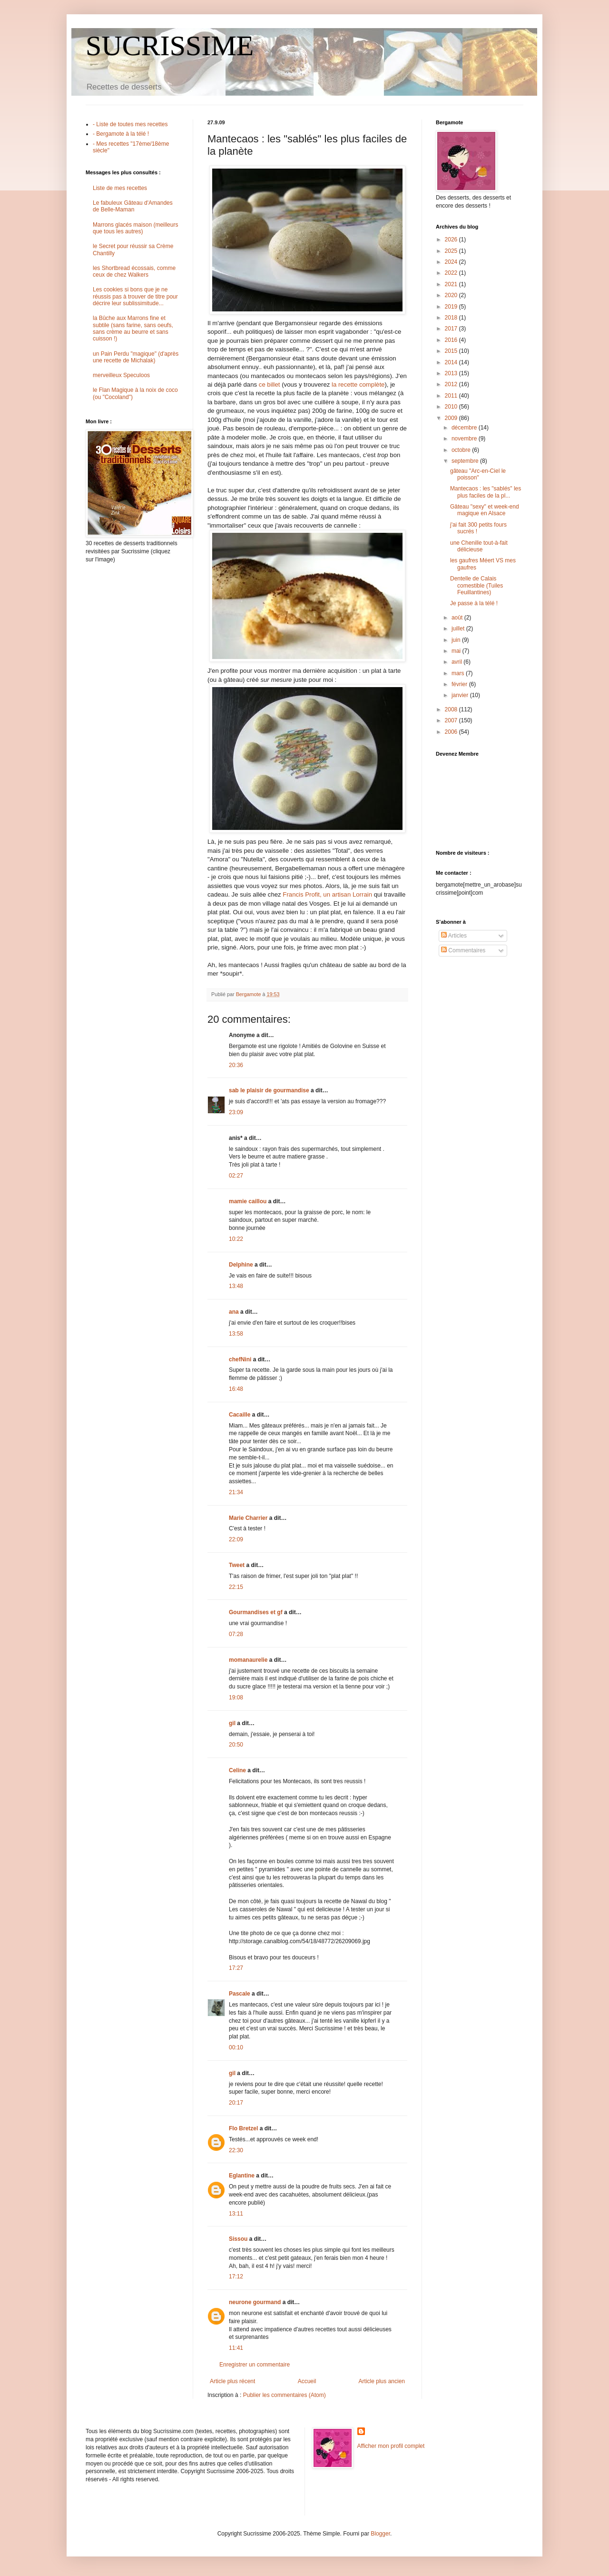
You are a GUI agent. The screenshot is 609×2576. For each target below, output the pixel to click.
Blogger (380, 2533)
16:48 (236, 1389)
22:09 (236, 1539)
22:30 (236, 2150)
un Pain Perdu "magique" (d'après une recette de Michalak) (135, 357)
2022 (452, 273)
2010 (452, 406)
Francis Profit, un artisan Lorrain (327, 894)
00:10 (236, 2047)
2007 (452, 720)
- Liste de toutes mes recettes (130, 124)
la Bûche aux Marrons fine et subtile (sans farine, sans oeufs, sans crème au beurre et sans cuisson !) (133, 328)
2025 (452, 251)
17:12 (236, 2276)
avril (457, 662)
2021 (452, 284)
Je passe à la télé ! (474, 603)
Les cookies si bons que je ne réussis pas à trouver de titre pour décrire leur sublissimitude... (135, 296)
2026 (452, 239)
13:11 (236, 2213)
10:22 (236, 1239)
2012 (452, 384)
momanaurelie (248, 1660)
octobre (462, 450)
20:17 (236, 2102)
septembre (466, 461)
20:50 (236, 1744)
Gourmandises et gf (256, 1612)
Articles (454, 935)
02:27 (236, 1175)
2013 (452, 373)
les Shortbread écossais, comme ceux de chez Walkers (134, 271)
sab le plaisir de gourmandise (269, 1090)
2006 (452, 732)
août (458, 617)
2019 (452, 306)
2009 (452, 418)
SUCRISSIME (170, 45)
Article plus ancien (382, 2381)
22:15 (236, 1587)
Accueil (307, 2381)
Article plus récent (232, 2381)
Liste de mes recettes (120, 188)
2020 (452, 295)
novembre (465, 438)
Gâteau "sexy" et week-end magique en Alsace (484, 510)
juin (457, 640)
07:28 (236, 1634)
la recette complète (358, 384)
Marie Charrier (248, 1518)
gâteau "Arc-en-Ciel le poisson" (478, 474)
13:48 (236, 1286)
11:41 (236, 2348)
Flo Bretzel (243, 2128)
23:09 (236, 1112)
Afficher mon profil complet (391, 2446)
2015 (452, 351)
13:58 (236, 1333)
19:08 (236, 1697)
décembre (465, 427)
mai (457, 651)
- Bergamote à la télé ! (121, 133)
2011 (452, 395)
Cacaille (239, 1414)
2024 (452, 262)
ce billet (270, 384)
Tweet (237, 1565)
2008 (452, 709)
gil (232, 1723)
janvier (461, 695)
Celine (237, 1770)
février (460, 684)
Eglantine (242, 2175)
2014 (452, 362)
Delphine (241, 1264)
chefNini (240, 1359)
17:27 (236, 1968)
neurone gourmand (255, 2302)
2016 (452, 340)
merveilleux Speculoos (121, 375)
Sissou (238, 2239)
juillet (459, 628)
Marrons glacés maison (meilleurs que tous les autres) (135, 228)
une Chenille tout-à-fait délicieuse (479, 546)
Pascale (239, 1993)
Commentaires (463, 950)
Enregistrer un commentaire (254, 2364)
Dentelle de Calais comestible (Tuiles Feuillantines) (476, 585)
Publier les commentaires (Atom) (284, 2395)
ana (234, 1311)
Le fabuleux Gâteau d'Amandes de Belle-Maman (133, 206)
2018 (452, 317)
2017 (452, 328)
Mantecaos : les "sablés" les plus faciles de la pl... (485, 492)
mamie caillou (247, 1201)
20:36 (236, 1065)
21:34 (236, 1492)
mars (459, 673)
